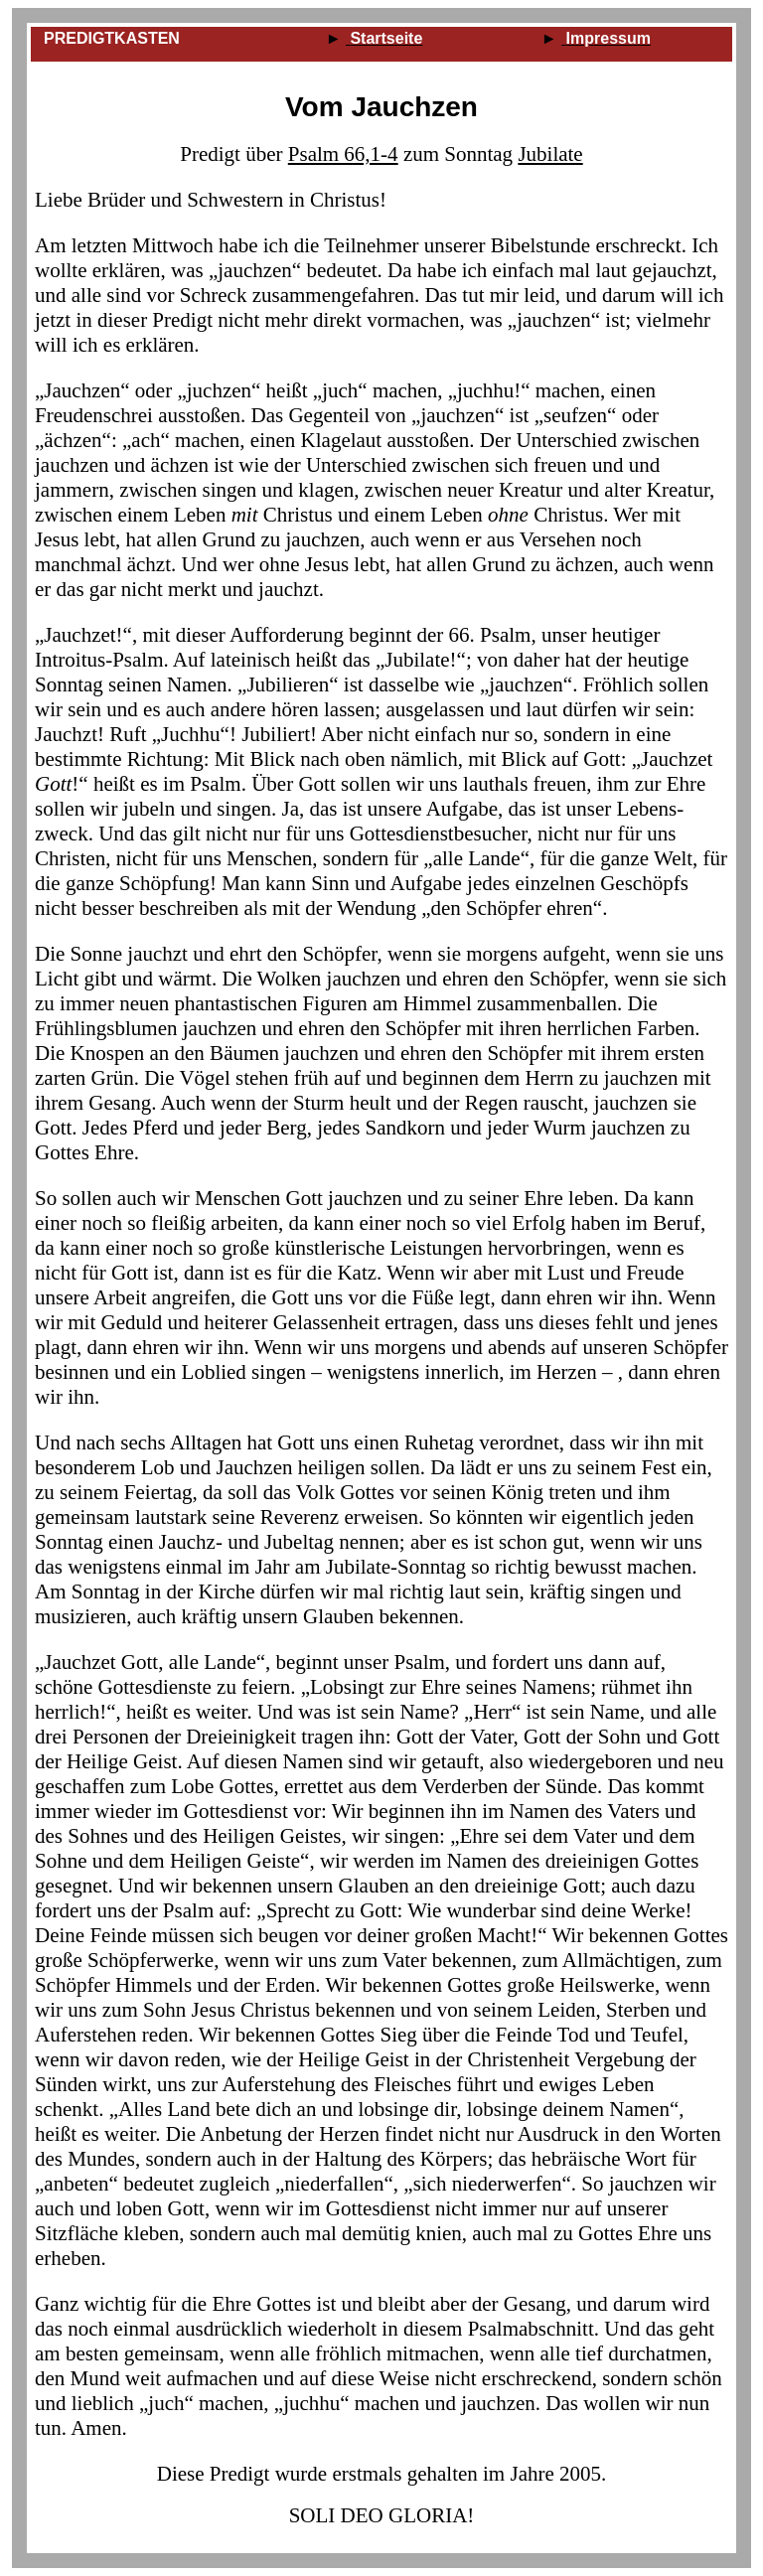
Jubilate (550, 154)
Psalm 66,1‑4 (343, 154)
